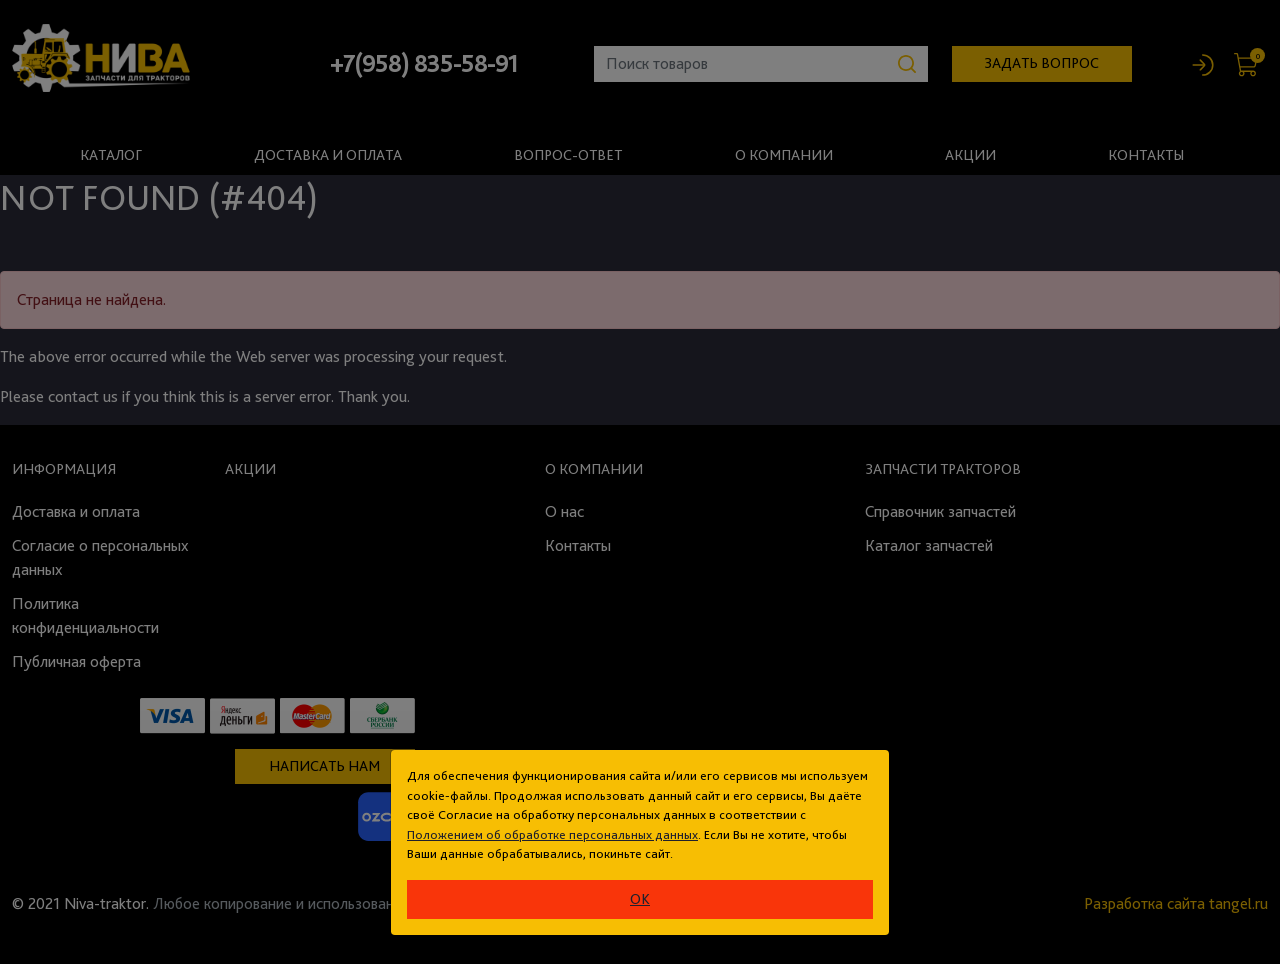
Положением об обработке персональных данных (552, 834)
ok (640, 899)
